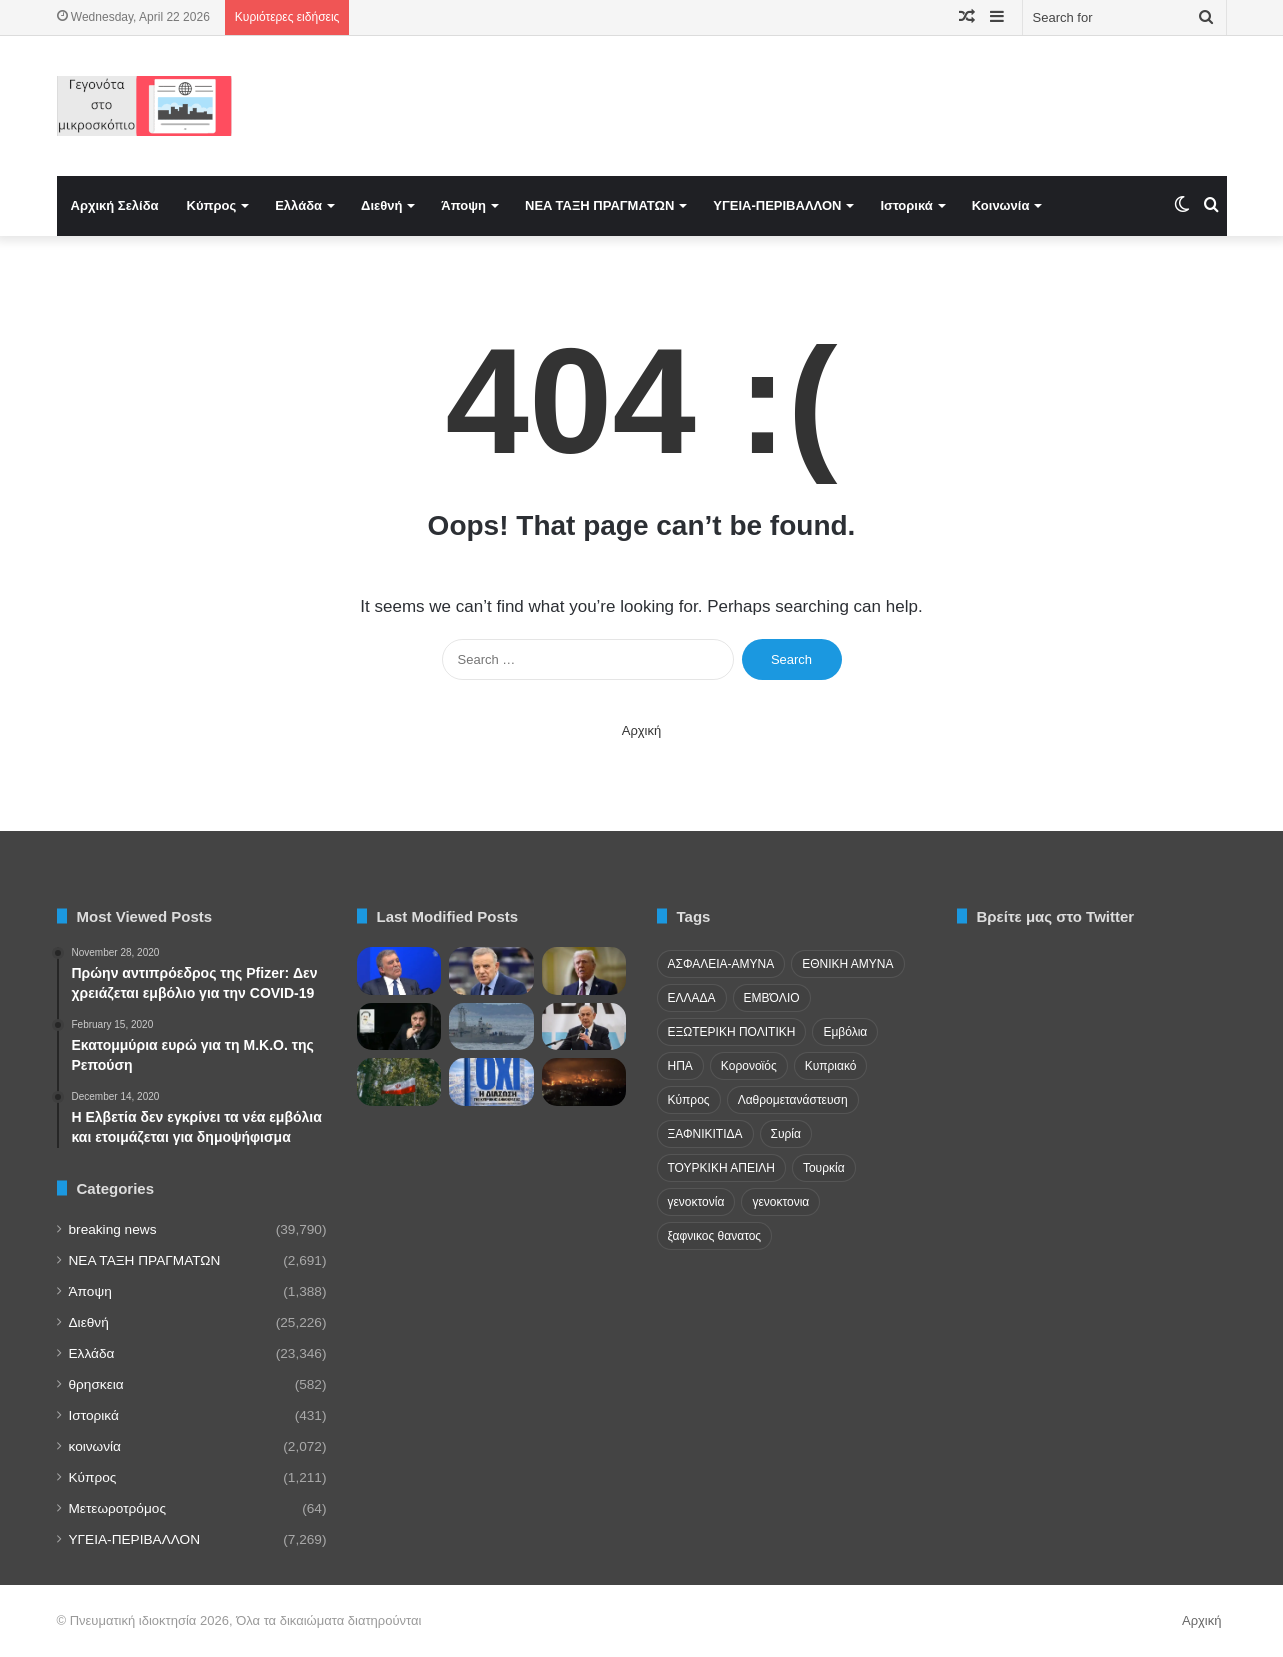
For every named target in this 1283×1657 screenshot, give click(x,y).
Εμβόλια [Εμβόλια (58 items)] (845, 1032)
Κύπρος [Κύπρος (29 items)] (689, 1100)
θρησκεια (96, 1384)
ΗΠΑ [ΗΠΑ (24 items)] (680, 1066)
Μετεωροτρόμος (117, 1508)
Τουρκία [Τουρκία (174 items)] (824, 1168)
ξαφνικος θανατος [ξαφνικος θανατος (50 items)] (715, 1236)
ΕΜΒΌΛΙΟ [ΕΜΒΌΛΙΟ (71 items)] (772, 998)
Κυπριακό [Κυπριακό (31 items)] (831, 1066)
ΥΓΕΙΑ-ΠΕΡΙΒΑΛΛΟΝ (777, 205)
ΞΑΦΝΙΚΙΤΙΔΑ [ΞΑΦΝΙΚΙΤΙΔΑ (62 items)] (705, 1134)
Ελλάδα (298, 205)
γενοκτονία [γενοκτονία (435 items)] (696, 1202)
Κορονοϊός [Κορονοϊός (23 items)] (749, 1066)
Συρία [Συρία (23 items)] (786, 1134)
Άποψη (463, 205)
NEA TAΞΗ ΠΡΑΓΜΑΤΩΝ (599, 205)
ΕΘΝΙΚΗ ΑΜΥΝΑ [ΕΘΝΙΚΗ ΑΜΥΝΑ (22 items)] (847, 964)
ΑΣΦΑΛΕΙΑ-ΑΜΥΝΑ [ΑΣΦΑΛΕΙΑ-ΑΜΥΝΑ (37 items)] (721, 964)
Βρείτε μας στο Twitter (1056, 916)
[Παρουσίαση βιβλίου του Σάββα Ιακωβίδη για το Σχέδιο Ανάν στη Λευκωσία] (491, 1082)
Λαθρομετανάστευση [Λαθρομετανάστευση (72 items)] (793, 1100)
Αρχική (642, 730)
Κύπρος (212, 205)
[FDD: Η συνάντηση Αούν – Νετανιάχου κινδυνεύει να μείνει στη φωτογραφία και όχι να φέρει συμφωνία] (584, 1027)
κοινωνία (95, 1446)
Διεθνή (381, 205)
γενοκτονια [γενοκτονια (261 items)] (780, 1202)
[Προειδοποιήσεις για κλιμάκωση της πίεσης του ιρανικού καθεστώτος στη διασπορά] (399, 1082)
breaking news (113, 1229)
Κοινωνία (1001, 205)
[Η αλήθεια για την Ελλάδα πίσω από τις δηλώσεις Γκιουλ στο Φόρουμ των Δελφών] (399, 971)
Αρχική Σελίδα (115, 205)
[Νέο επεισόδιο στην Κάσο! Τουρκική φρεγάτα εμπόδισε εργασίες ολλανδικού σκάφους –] (491, 1027)
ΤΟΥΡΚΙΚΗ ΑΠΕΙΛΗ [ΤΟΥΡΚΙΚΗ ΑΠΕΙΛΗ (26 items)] (721, 1168)
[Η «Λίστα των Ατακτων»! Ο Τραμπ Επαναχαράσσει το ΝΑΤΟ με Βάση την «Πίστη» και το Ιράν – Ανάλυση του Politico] (584, 971)
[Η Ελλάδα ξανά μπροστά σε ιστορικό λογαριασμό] (399, 1027)
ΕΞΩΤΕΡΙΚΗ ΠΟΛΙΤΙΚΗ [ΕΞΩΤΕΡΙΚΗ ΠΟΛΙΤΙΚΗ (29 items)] (732, 1032)
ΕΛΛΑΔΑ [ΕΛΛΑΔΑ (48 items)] (692, 998)
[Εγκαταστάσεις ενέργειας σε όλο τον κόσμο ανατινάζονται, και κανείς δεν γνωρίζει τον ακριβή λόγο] (584, 1082)
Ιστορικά (906, 205)
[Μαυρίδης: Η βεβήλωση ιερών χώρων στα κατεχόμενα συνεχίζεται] (491, 971)
